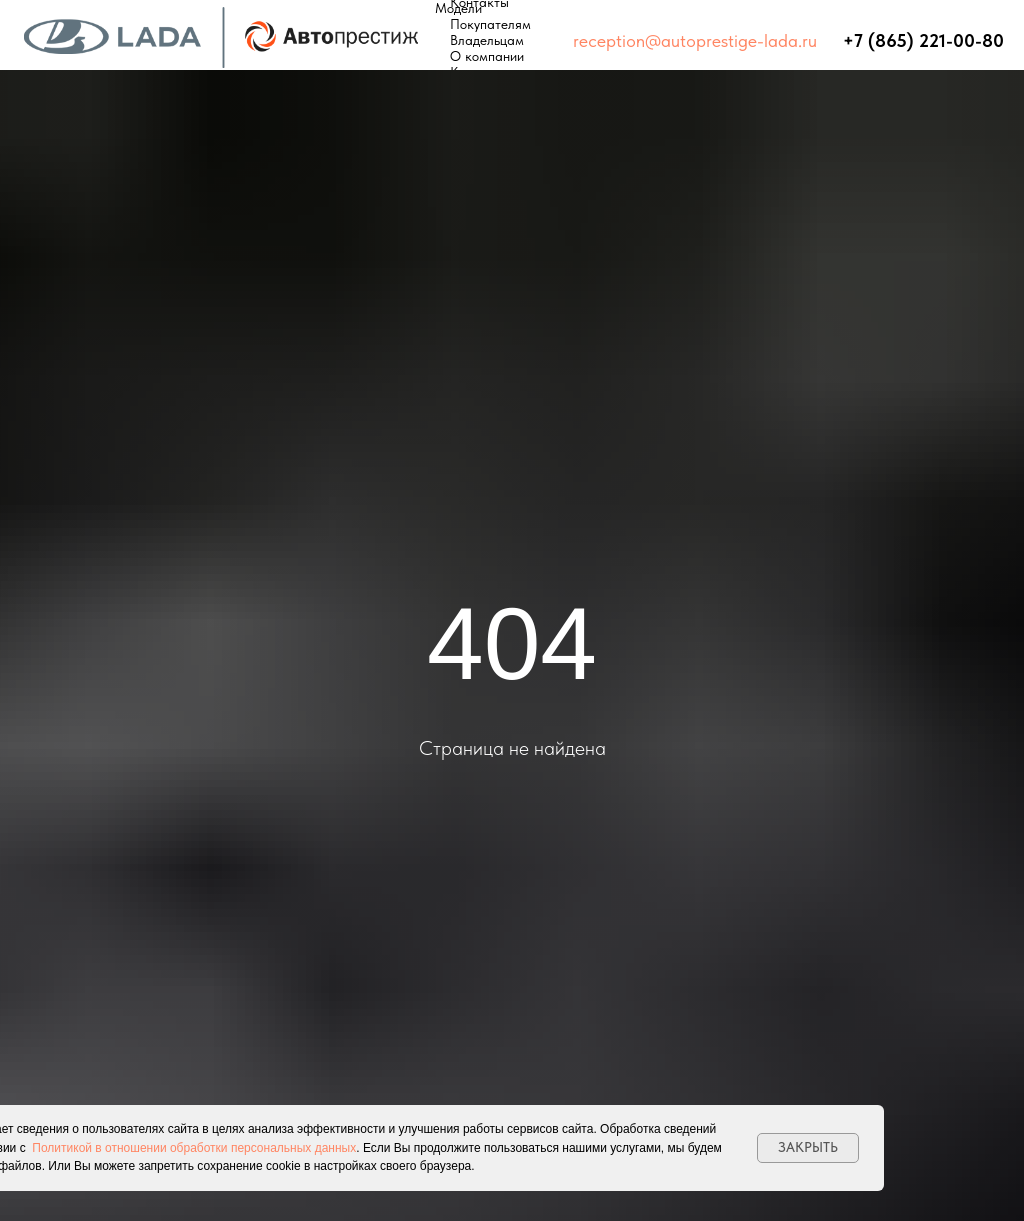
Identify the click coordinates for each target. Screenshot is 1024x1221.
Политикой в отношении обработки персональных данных (194, 1148)
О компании (487, 56)
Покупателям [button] (490, 24)
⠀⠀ (830, 40)
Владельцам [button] (487, 40)
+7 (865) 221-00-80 (923, 40)
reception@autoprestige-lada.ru (695, 40)
